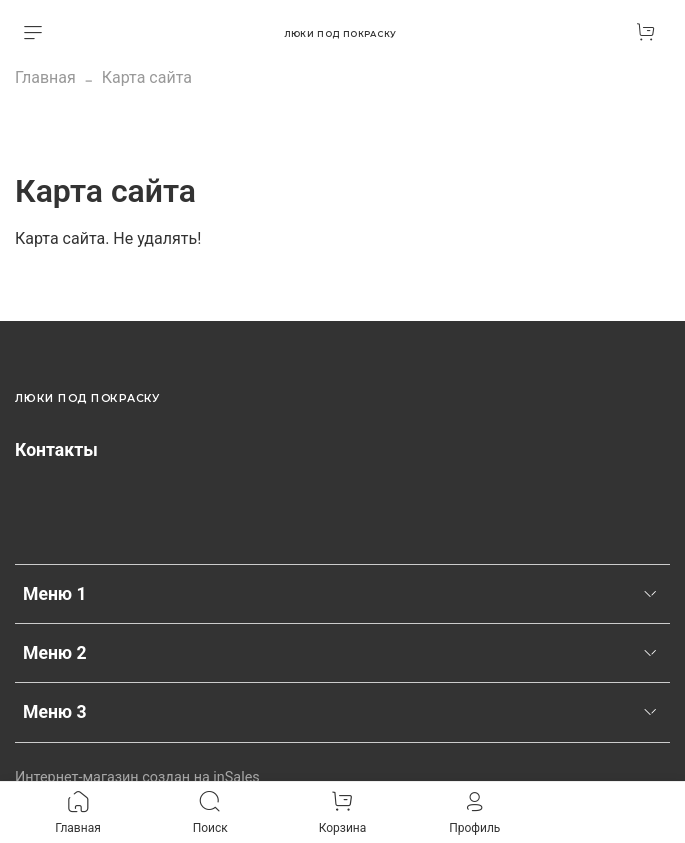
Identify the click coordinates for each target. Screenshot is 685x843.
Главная (45, 77)
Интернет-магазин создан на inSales (137, 777)
